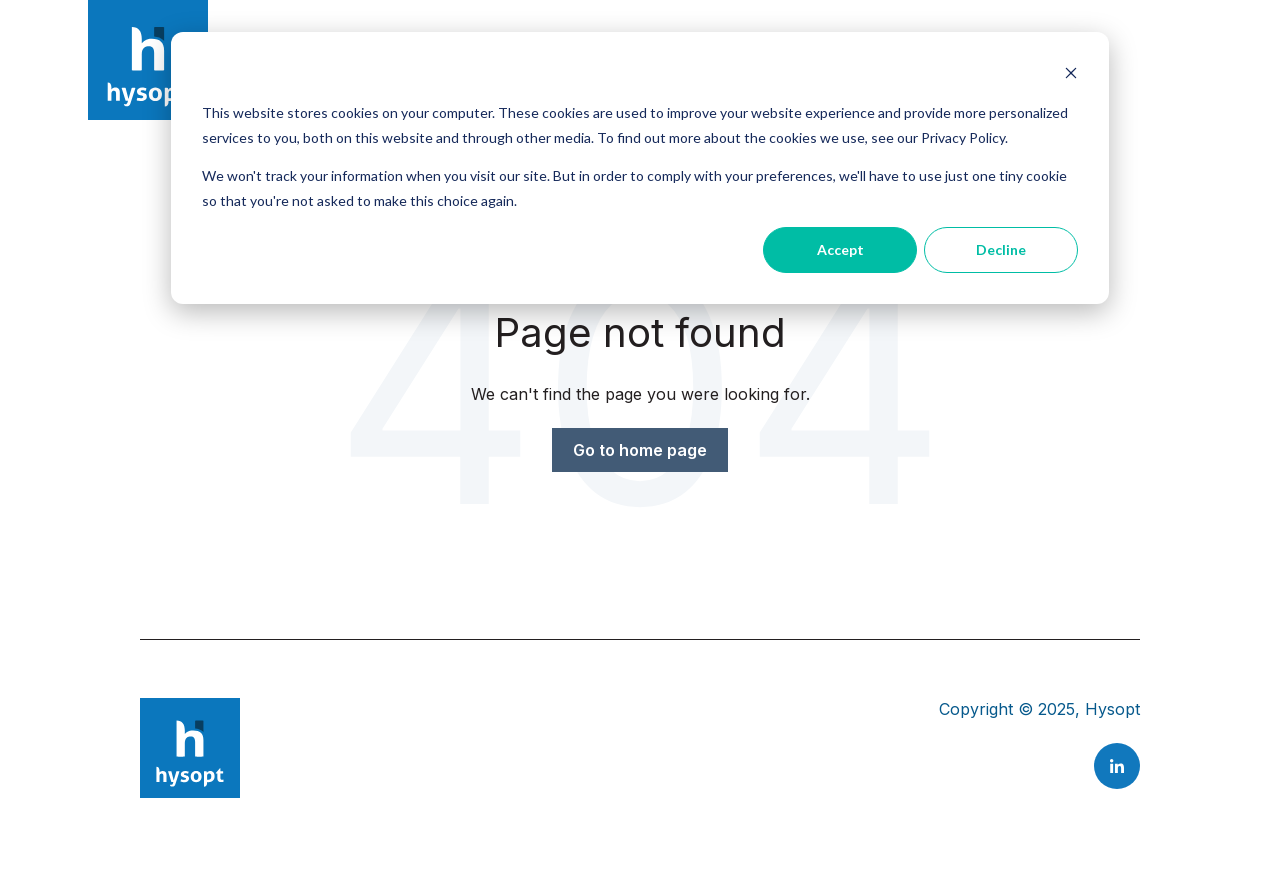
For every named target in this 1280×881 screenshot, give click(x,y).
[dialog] (640, 168)
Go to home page (640, 450)
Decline (1001, 249)
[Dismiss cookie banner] (1071, 75)
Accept (840, 249)
